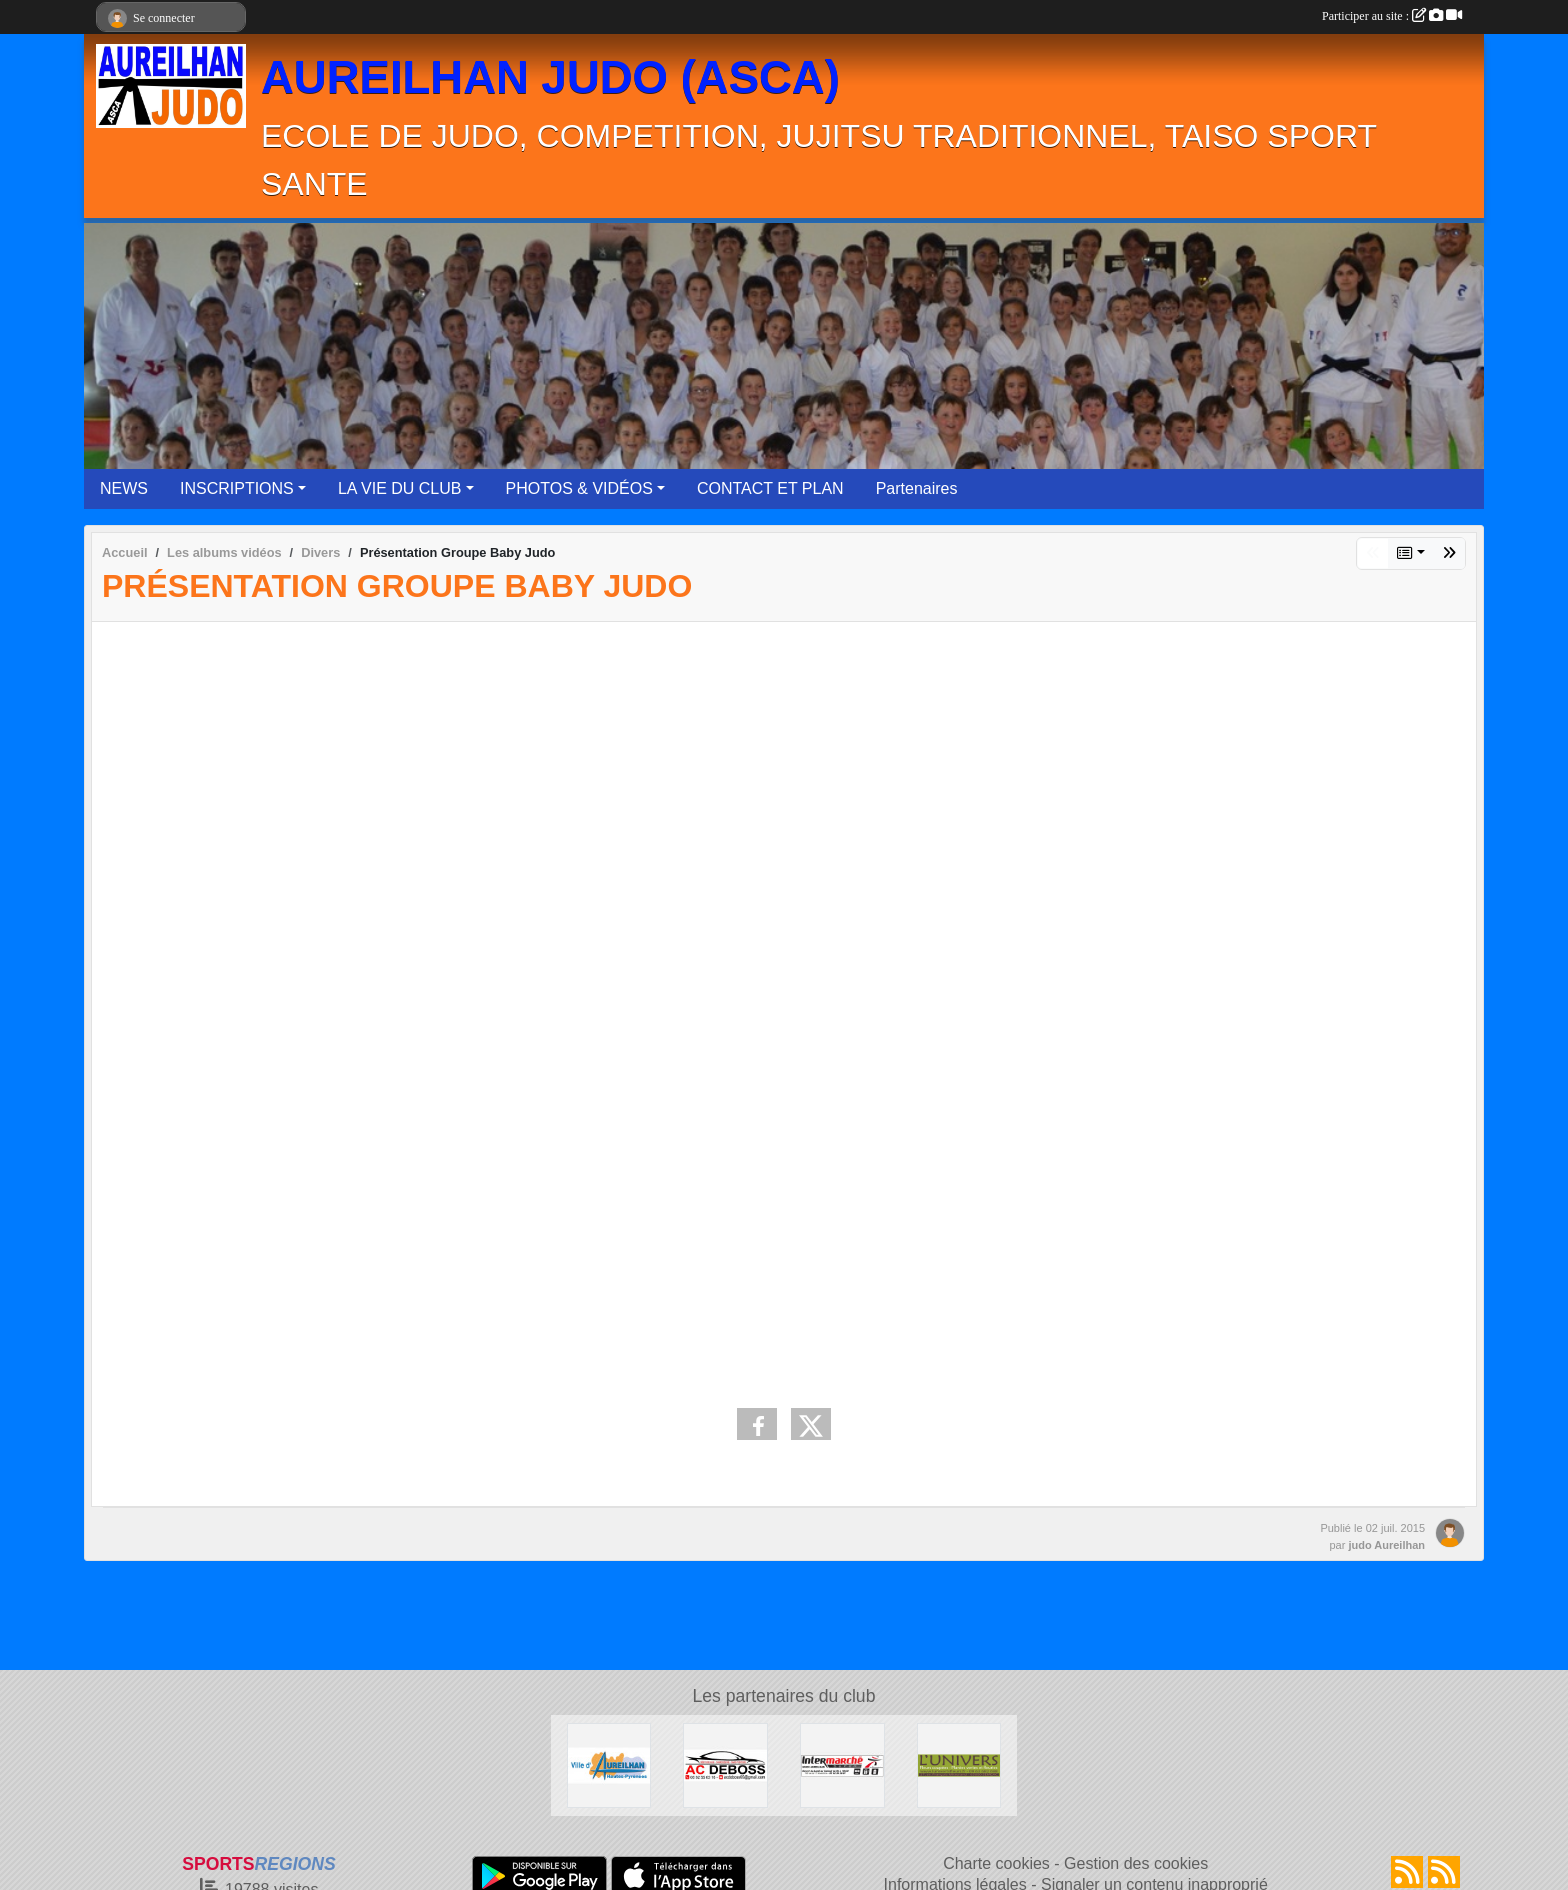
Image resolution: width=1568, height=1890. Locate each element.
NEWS (124, 488)
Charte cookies (996, 1863)
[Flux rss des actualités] (1407, 1872)
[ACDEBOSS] (725, 1764)
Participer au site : (1392, 16)
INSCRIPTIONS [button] (237, 488)
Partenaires (917, 488)
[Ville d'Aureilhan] (609, 1764)
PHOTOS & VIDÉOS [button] (579, 488)
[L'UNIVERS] (959, 1764)
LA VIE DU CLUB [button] (400, 488)
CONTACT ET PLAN (770, 488)
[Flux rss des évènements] (1444, 1872)
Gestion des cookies (1136, 1863)
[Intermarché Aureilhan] (842, 1764)
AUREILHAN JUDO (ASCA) (550, 77)
